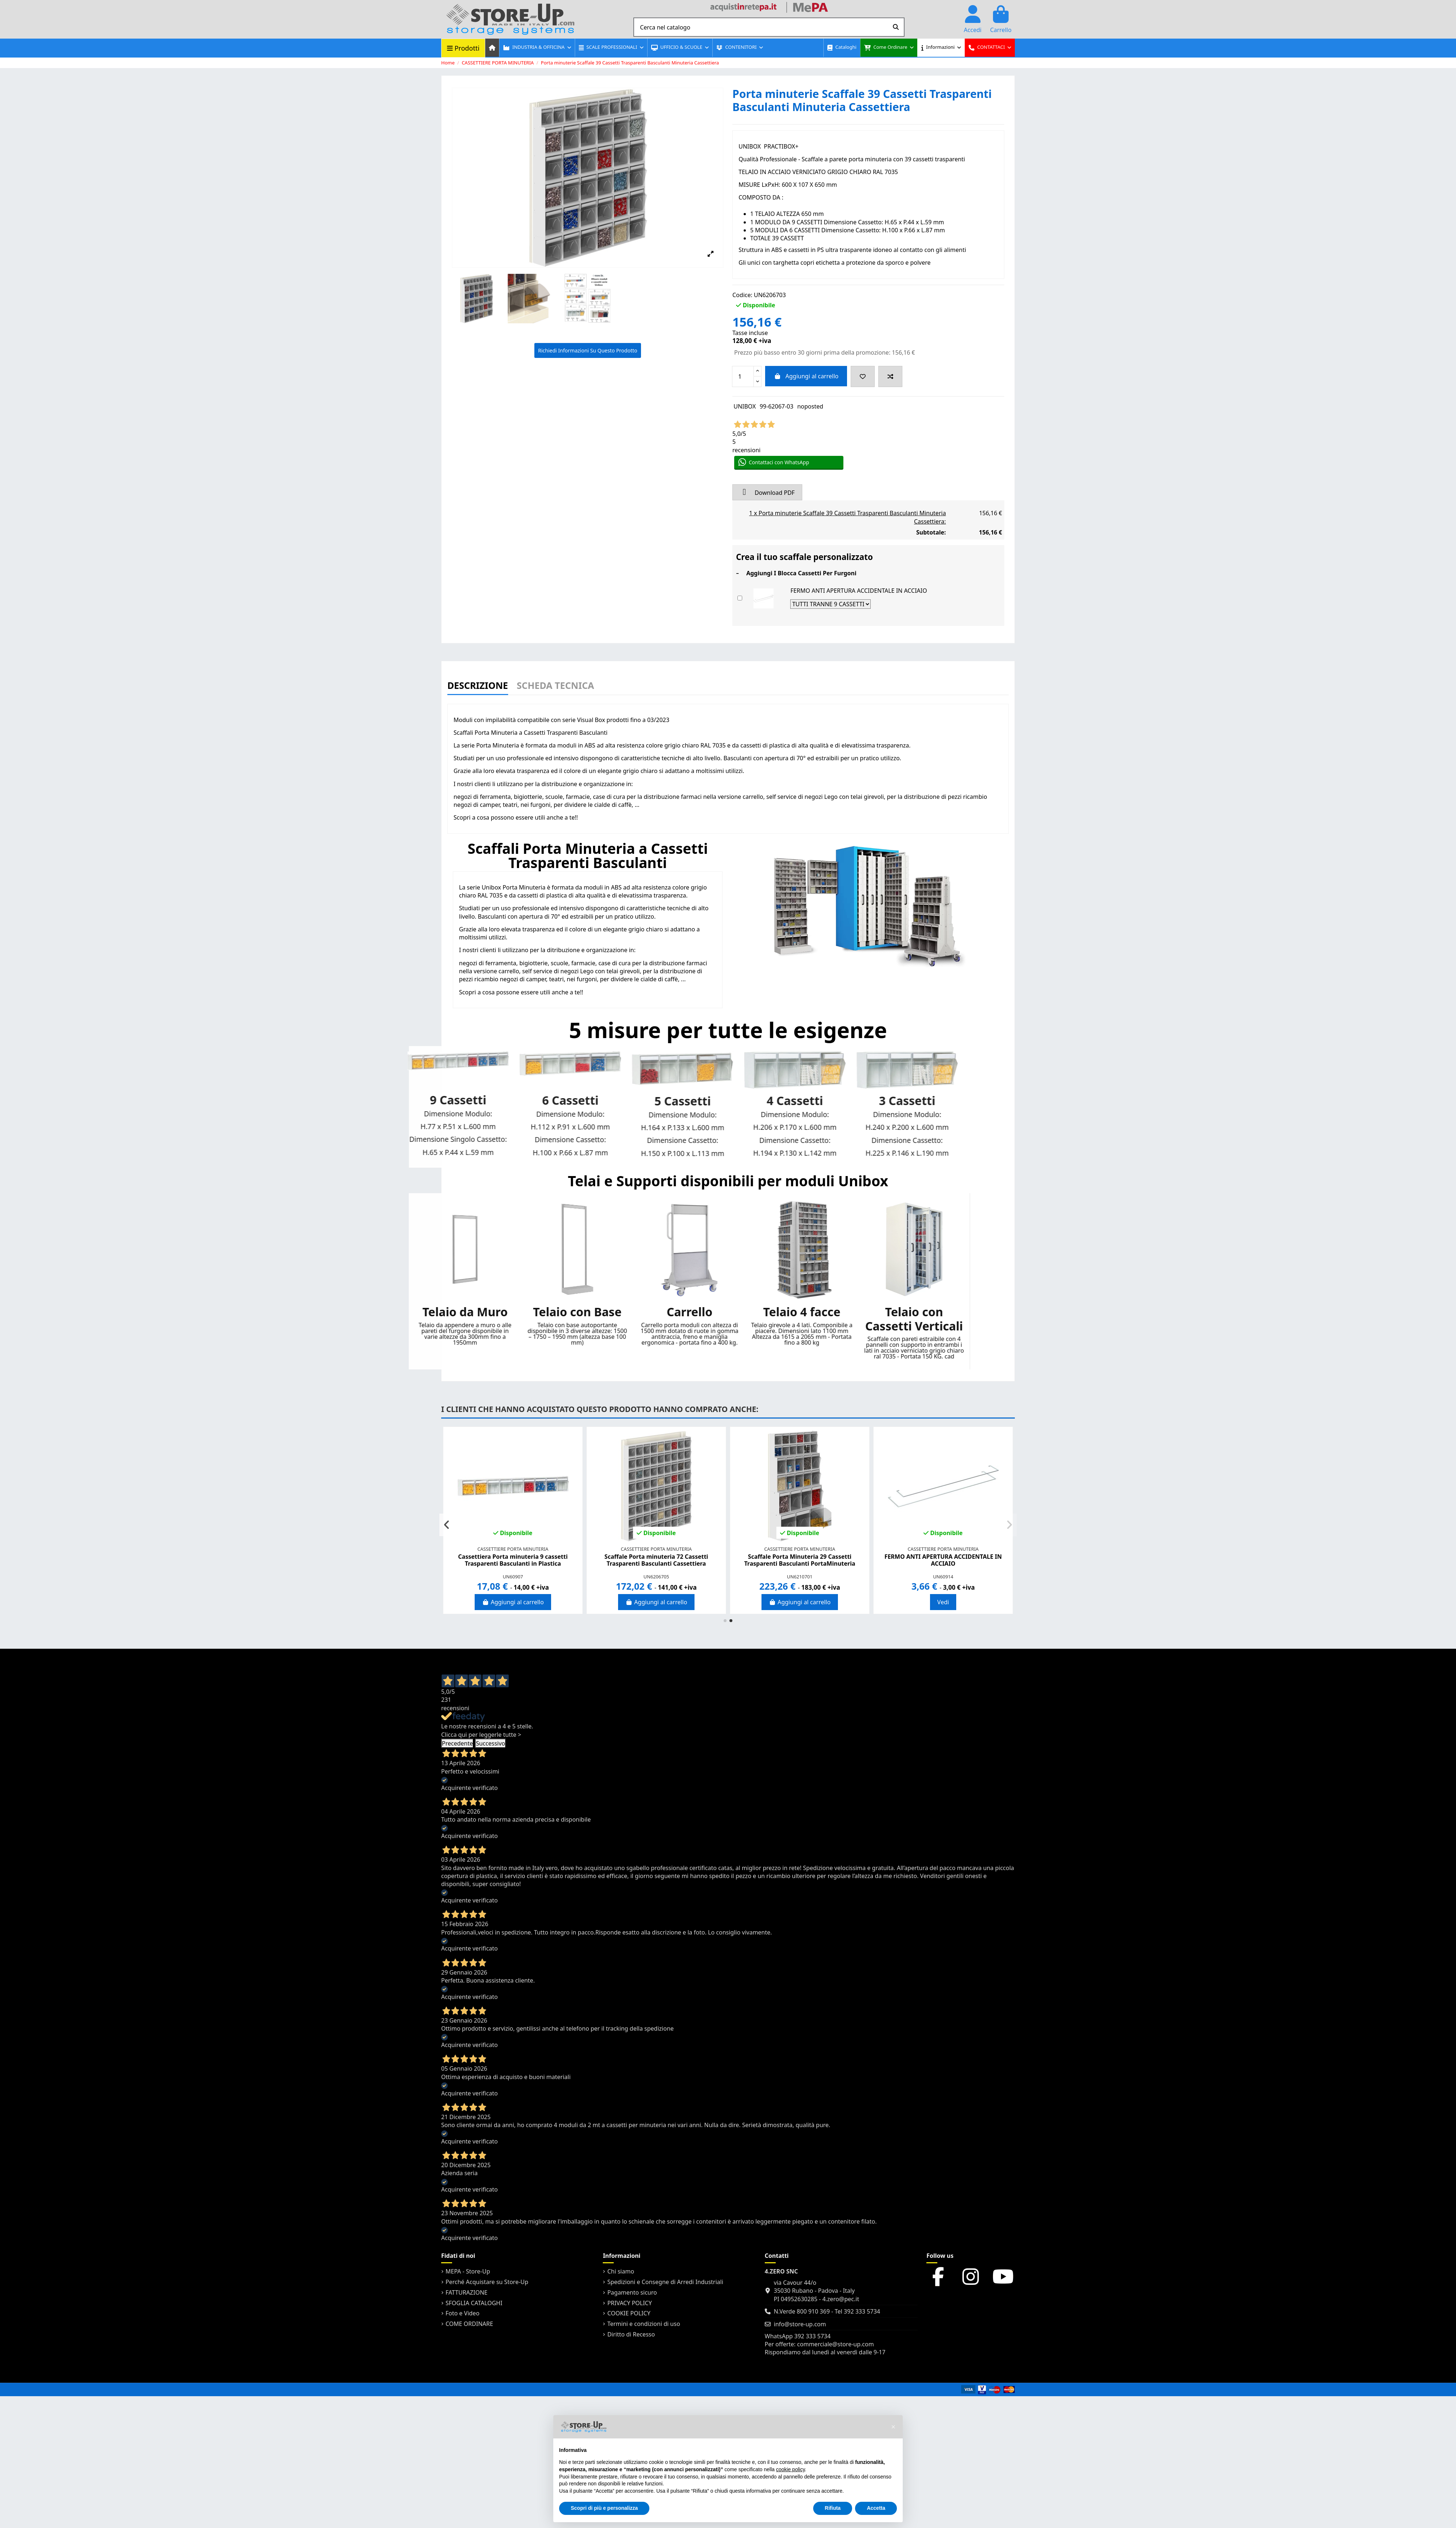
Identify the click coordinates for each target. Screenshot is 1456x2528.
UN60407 (513, 1576)
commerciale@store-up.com (835, 2344)
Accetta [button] (876, 2508)
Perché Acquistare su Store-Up (487, 2282)
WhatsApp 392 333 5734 (798, 2336)
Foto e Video (462, 2313)
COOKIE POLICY (628, 2313)
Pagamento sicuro (632, 2292)
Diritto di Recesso (631, 2334)
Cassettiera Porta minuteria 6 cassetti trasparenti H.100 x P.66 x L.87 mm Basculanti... (943, 1563)
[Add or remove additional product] (739, 598)
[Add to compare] (890, 376)
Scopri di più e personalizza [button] (604, 2508)
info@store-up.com (800, 2324)
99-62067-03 (777, 406)
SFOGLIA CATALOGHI (474, 2303)
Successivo (490, 1743)
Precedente (457, 1743)
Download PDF (767, 492)
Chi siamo (620, 2271)
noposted (810, 406)
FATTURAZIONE (466, 2292)
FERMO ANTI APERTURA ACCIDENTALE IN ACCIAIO (858, 591)
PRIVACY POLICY (629, 2303)
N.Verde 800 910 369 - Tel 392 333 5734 (827, 2311)
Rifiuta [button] (833, 2508)
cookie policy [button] (790, 2469)
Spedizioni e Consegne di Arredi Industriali (665, 2282)
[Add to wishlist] (863, 376)
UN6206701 (799, 1576)
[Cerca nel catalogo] (896, 27)
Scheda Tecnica (555, 686)
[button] (536, 48)
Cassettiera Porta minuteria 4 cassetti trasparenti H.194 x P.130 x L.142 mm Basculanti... (513, 1563)
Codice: (742, 295)
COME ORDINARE (469, 2324)
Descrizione (477, 686)
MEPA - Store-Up (468, 2271)
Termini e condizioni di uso (643, 2324)
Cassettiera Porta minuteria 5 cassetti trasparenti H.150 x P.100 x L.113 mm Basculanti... (656, 1563)
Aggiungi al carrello (806, 376)
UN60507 (656, 1576)
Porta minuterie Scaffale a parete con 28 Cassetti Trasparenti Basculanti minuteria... (799, 1560)
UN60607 (943, 1576)
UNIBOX (744, 406)
